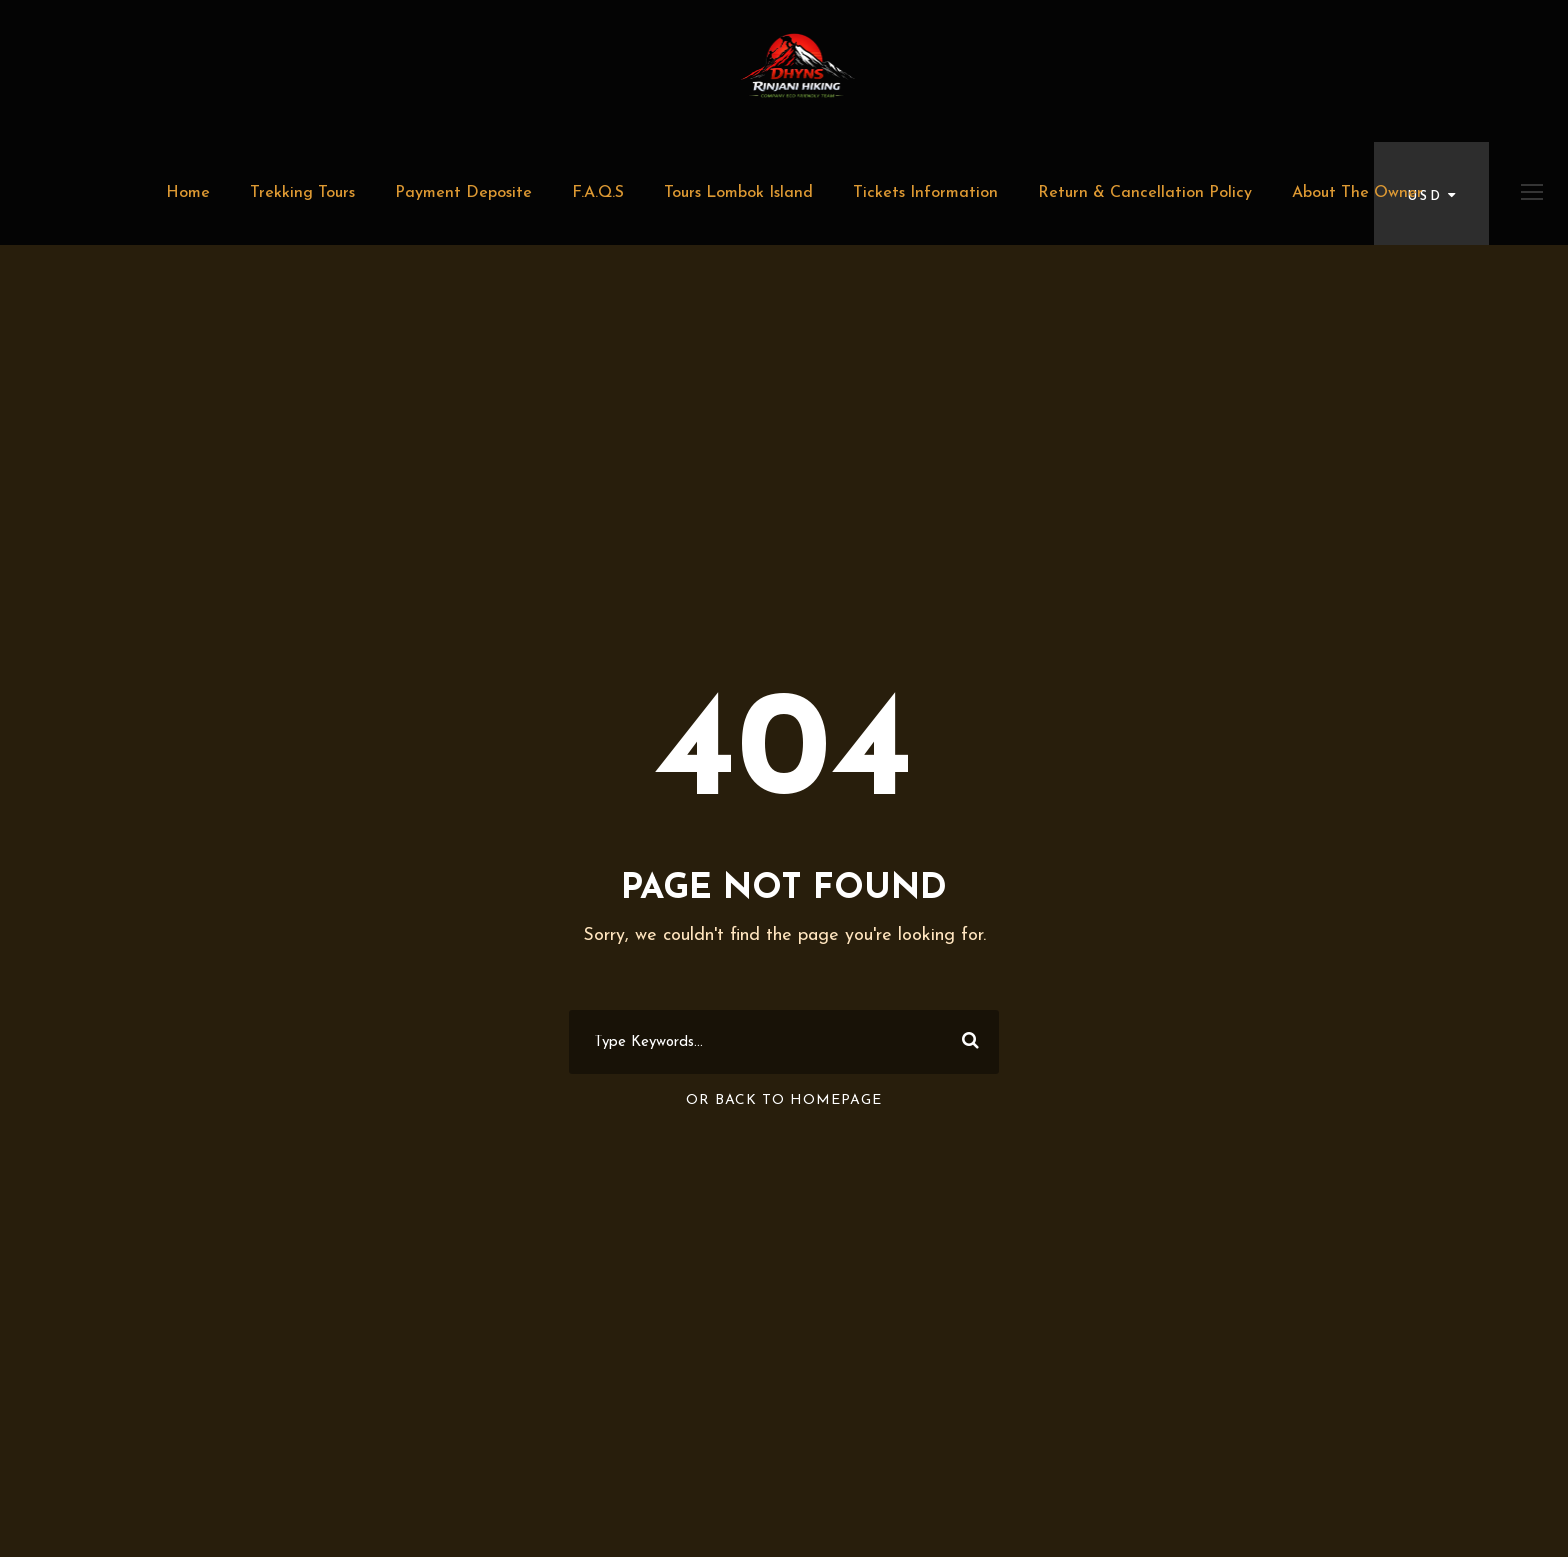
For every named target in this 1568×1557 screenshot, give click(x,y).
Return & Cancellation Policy (1145, 193)
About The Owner (1357, 193)
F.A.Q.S (598, 193)
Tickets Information (925, 193)
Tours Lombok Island (738, 193)
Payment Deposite (463, 193)
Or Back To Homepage (784, 1100)
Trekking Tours (302, 193)
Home (188, 193)
